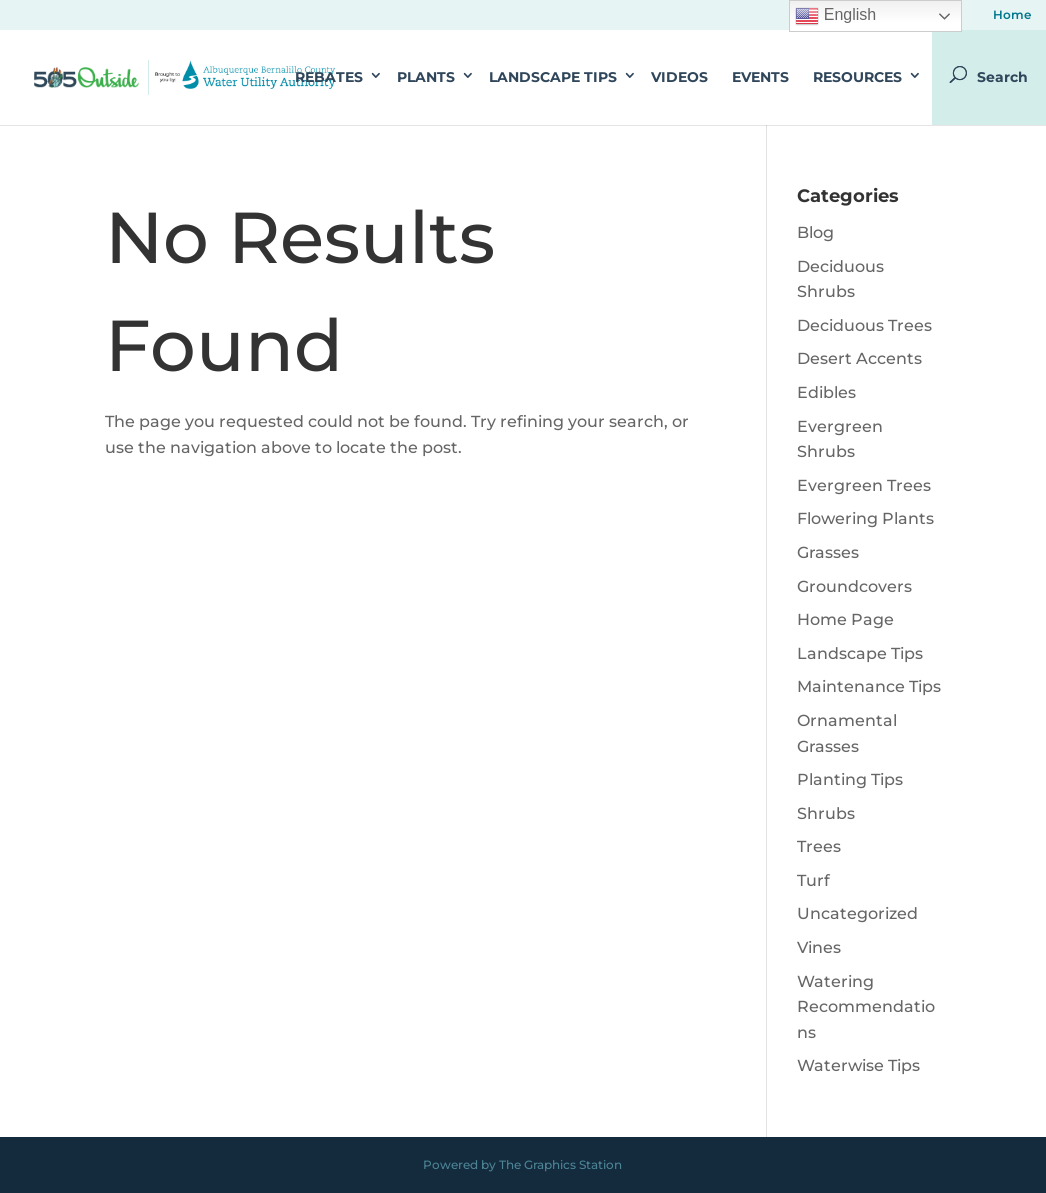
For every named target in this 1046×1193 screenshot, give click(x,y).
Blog (815, 232)
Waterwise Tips (858, 1065)
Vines (819, 947)
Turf (813, 880)
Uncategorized (857, 913)
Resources (857, 77)
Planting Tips (850, 779)
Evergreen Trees (864, 485)
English (835, 16)
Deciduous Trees (864, 325)
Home (1012, 15)
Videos (679, 77)
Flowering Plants (865, 518)
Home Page (845, 619)
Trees (819, 846)
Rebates (329, 77)
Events (760, 77)
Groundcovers (854, 586)
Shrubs (826, 813)
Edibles (826, 392)
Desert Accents (859, 358)
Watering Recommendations (866, 1007)
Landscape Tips (553, 77)
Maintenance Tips (869, 686)
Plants (426, 77)
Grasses (828, 552)
